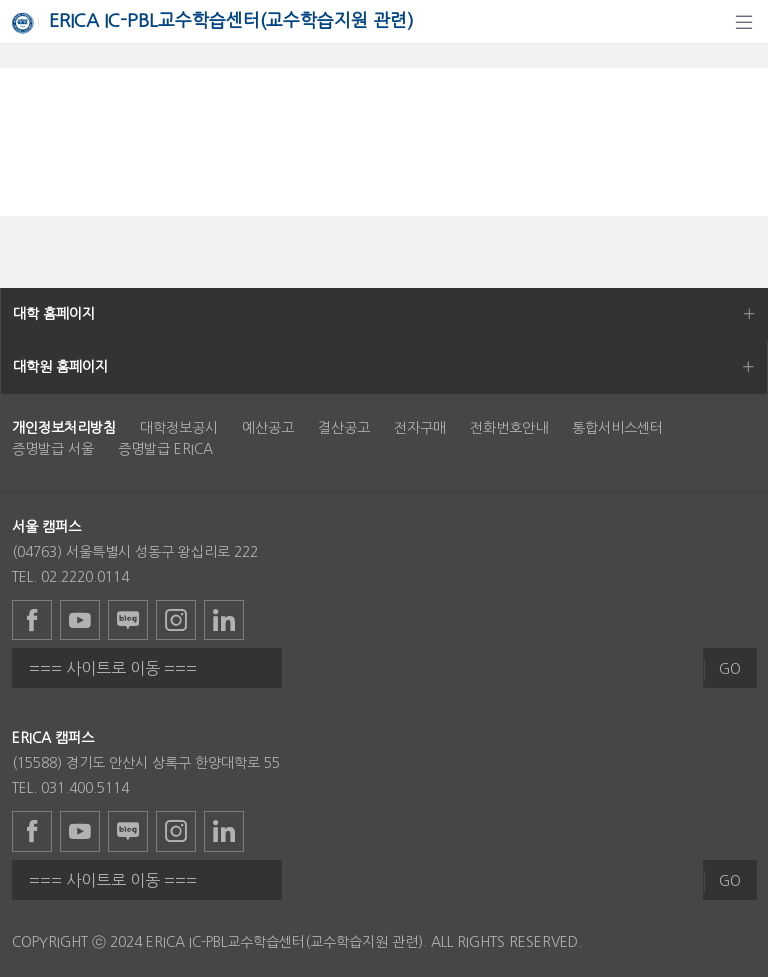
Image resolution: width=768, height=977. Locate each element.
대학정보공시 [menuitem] (179, 428)
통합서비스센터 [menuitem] (617, 428)
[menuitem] (64, 428)
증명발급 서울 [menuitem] (53, 449)
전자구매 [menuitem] (420, 428)
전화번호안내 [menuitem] (509, 428)
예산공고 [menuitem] (268, 428)
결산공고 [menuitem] (344, 428)
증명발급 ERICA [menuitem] (165, 449)
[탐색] (744, 22)
